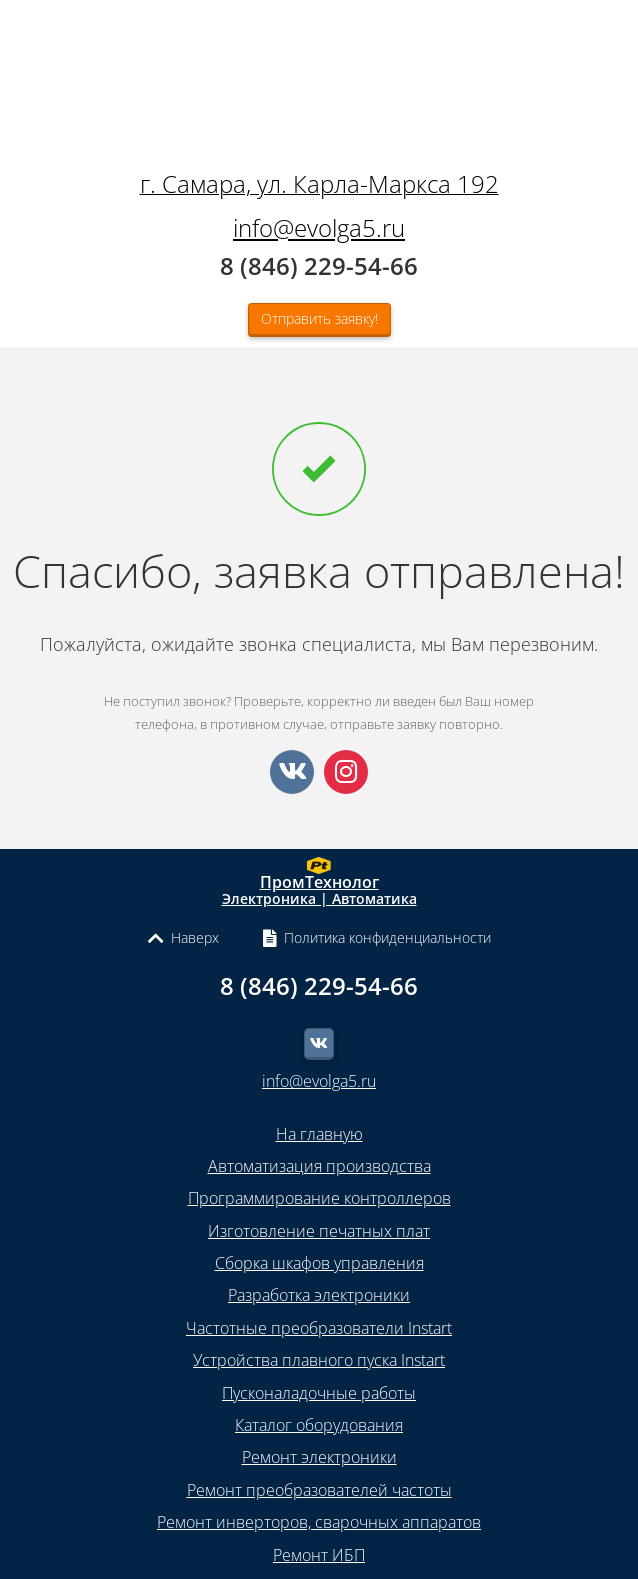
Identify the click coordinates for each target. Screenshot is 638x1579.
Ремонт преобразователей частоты (319, 1490)
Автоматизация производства (319, 1166)
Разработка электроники (319, 1295)
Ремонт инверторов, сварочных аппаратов (319, 1522)
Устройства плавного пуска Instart (319, 1360)
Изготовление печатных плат (319, 1231)
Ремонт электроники (319, 1457)
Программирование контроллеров (319, 1198)
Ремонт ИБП (319, 1555)
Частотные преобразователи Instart (319, 1328)
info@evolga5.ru (319, 227)
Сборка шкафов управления (319, 1263)
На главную (319, 1134)
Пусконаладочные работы (319, 1393)
